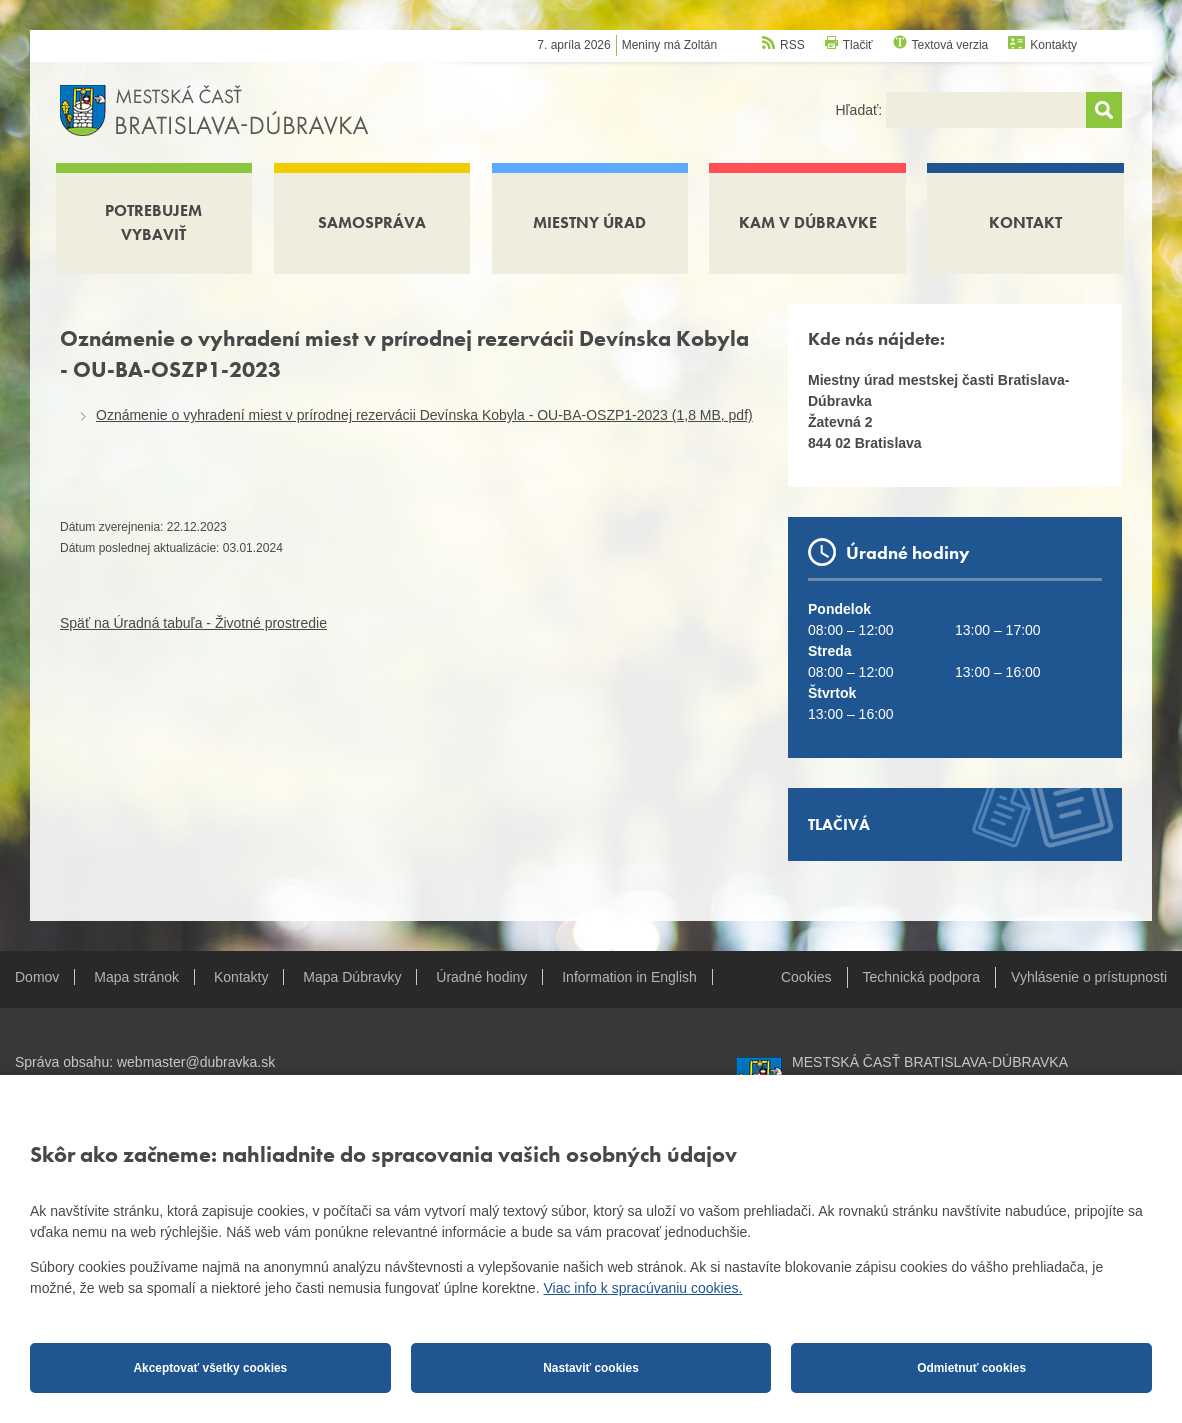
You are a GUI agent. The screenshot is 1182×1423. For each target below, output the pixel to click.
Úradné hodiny (481, 977)
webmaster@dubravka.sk (196, 1062)
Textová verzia (950, 45)
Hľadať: (860, 110)
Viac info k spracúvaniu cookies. (642, 1288)
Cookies (806, 977)
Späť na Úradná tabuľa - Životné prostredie (193, 623)
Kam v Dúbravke (808, 222)
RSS (792, 45)
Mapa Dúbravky (352, 977)
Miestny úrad (589, 222)
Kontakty (1053, 45)
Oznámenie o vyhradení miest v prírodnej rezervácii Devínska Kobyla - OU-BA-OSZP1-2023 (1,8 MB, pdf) (424, 415)
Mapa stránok (136, 977)
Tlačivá (839, 824)
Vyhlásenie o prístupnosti (1089, 977)
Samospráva (372, 222)
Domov (37, 977)
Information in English (629, 977)
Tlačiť (858, 45)
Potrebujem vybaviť (153, 222)
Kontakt (1025, 222)
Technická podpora (922, 977)
